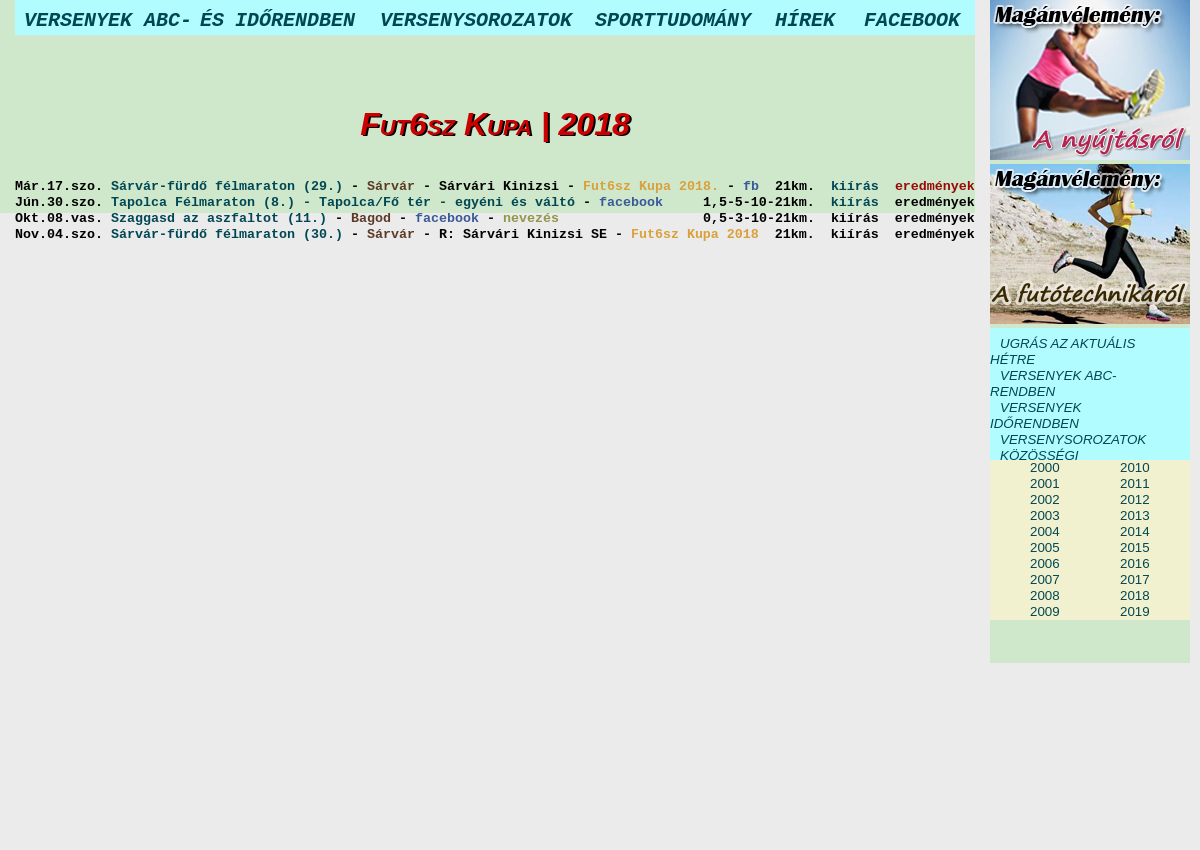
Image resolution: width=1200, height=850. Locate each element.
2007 (1045, 579)
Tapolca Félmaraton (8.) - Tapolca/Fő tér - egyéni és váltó (343, 203)
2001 (1045, 483)
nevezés (531, 219)
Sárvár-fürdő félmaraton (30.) (227, 235)
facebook (631, 203)
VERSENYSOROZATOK (1073, 439)
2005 (1045, 547)
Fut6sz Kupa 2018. (651, 187)
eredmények (935, 187)
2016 (1135, 563)
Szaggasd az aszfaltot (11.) (219, 219)
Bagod (371, 219)
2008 (1045, 595)
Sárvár (391, 187)
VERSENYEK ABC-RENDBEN (1053, 383)
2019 (1135, 611)
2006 (1045, 563)
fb (751, 187)
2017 (1135, 579)
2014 (1135, 531)
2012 (1135, 499)
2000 (1045, 467)
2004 (1045, 531)
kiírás (855, 187)
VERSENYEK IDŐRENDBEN (1035, 415)
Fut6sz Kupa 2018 (695, 235)
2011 (1135, 483)
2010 (1135, 467)
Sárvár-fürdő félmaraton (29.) (227, 187)
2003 (1045, 515)
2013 (1135, 515)
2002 (1045, 499)
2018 (1135, 595)
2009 (1045, 611)
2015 (1135, 547)
